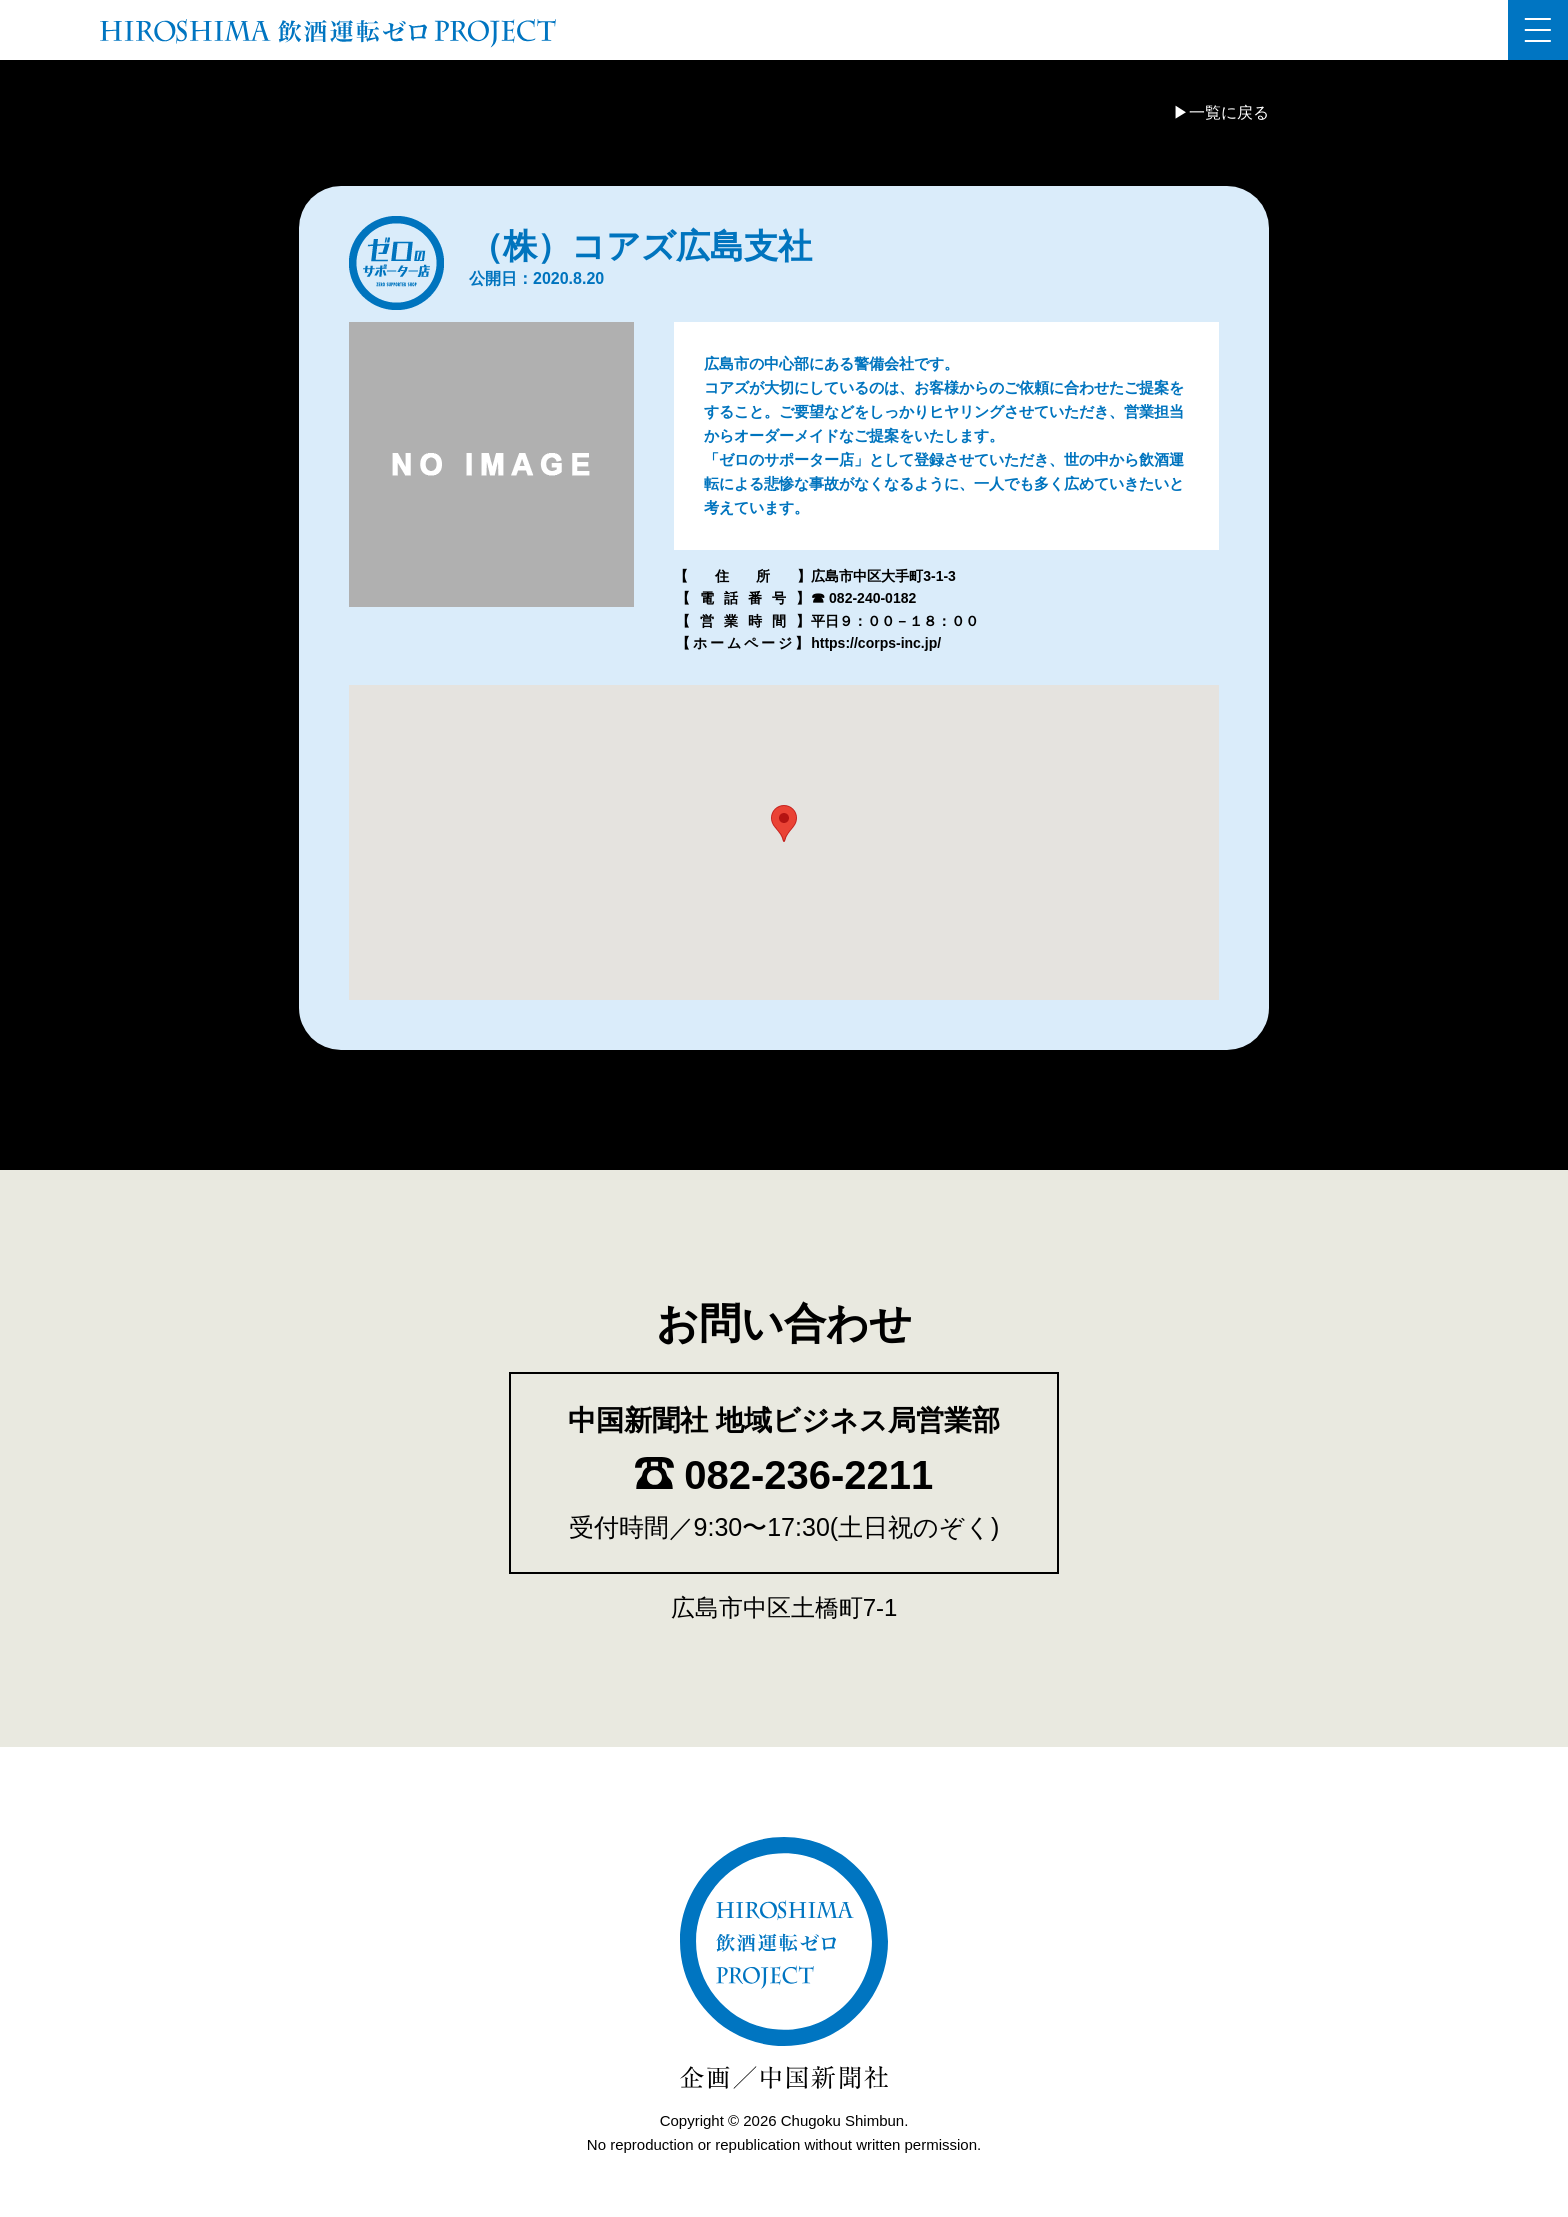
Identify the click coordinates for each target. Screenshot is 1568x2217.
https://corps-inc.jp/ (876, 643)
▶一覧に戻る (1221, 112)
